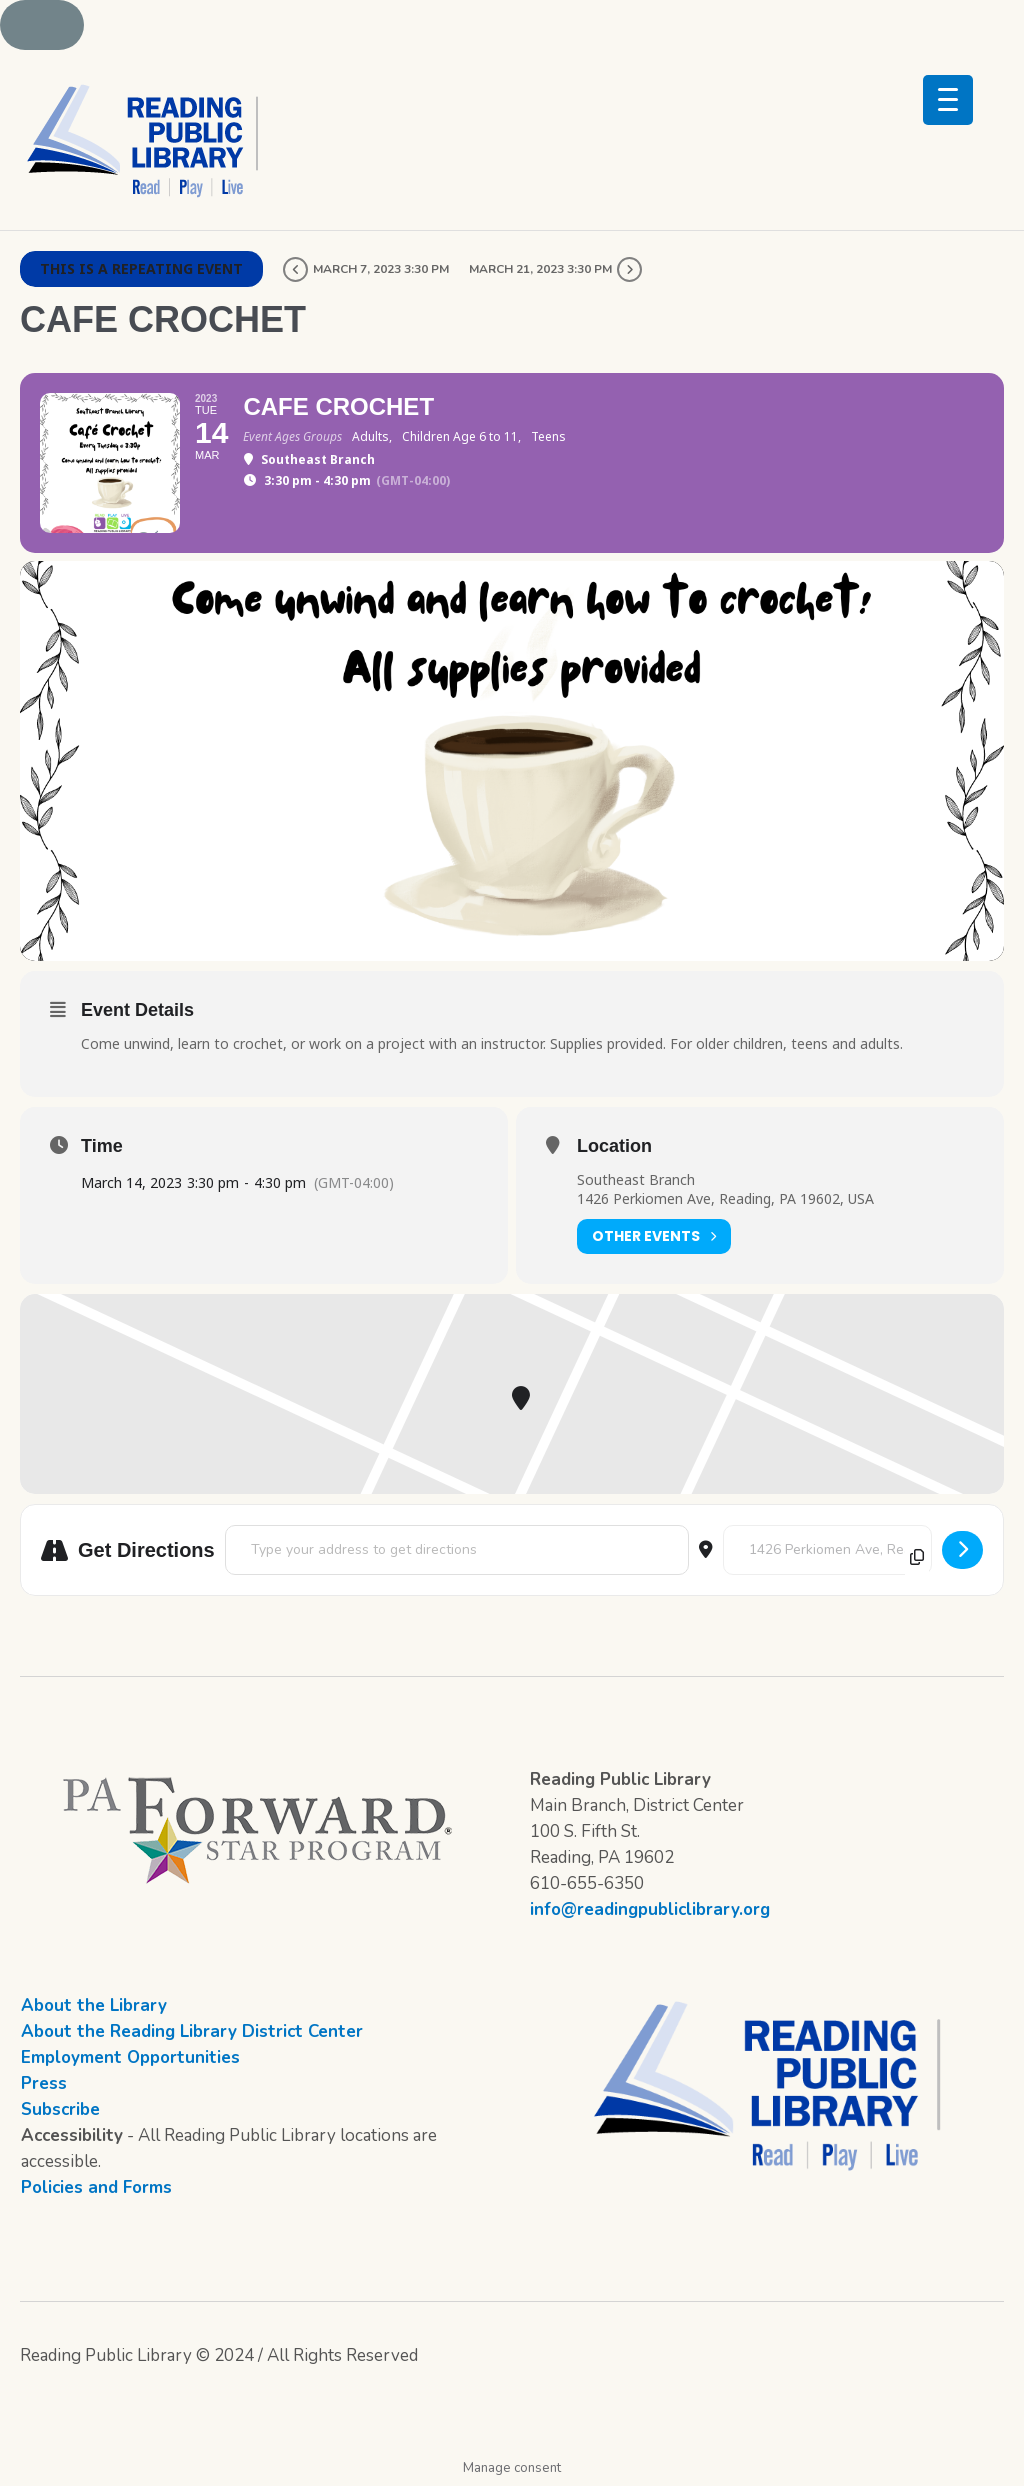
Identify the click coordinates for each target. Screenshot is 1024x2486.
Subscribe (60, 2109)
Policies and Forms (96, 2187)
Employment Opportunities (130, 2057)
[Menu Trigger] (948, 100)
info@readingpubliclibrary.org (650, 1909)
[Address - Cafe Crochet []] (457, 1550)
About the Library (94, 2005)
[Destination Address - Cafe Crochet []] (827, 1550)
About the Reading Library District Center (192, 2031)
